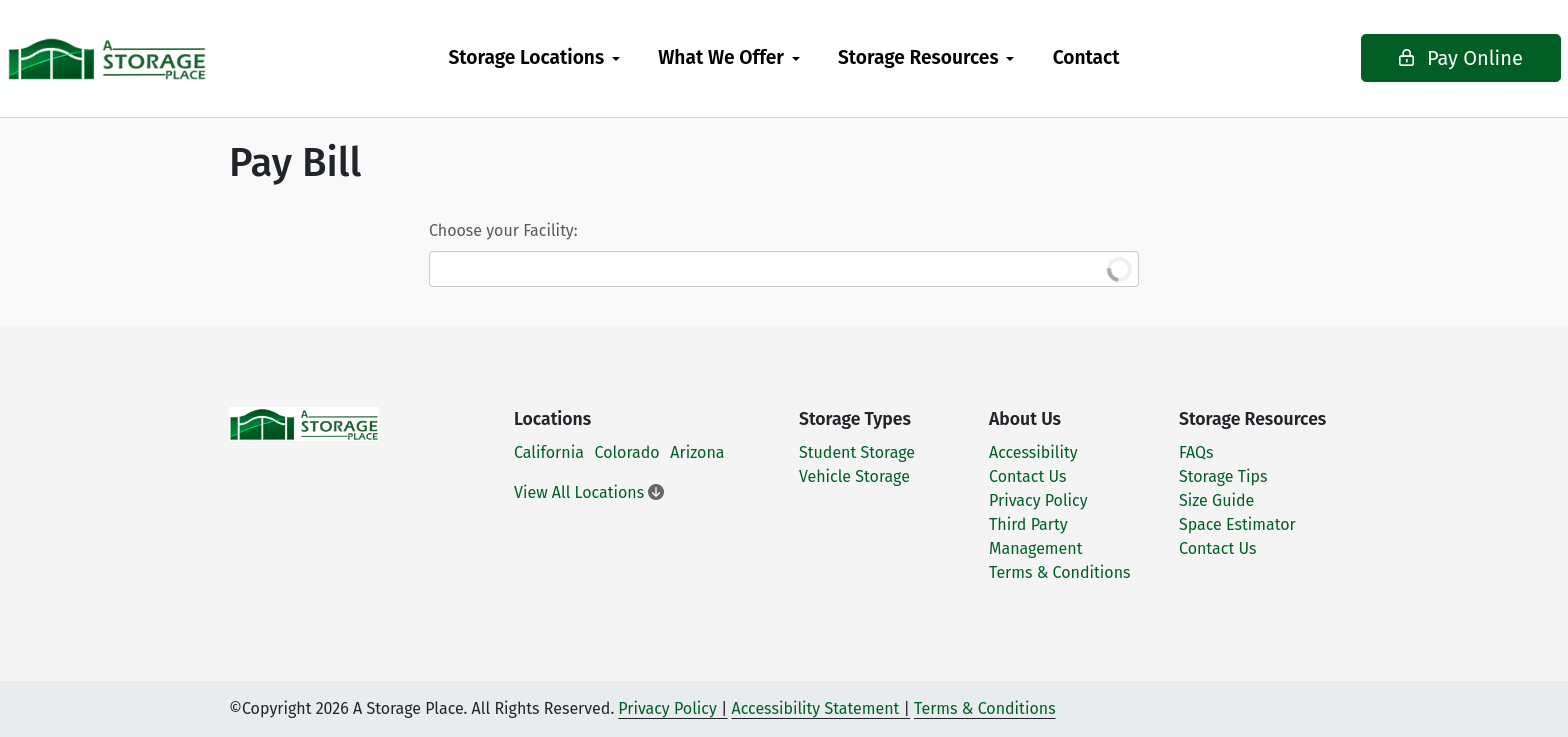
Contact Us (1027, 476)
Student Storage (857, 452)
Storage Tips (1223, 476)
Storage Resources (918, 57)
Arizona (697, 452)
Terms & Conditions (1060, 572)
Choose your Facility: (503, 230)
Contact (1086, 57)
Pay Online (1404, 58)
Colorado (627, 452)
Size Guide (1216, 500)
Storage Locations (526, 57)
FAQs (1196, 452)
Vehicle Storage (854, 476)
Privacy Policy (1038, 500)
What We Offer (721, 57)
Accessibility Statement (816, 708)
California (549, 452)
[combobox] (784, 269)
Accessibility (1033, 452)
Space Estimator (1237, 524)
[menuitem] (534, 58)
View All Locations (589, 492)
